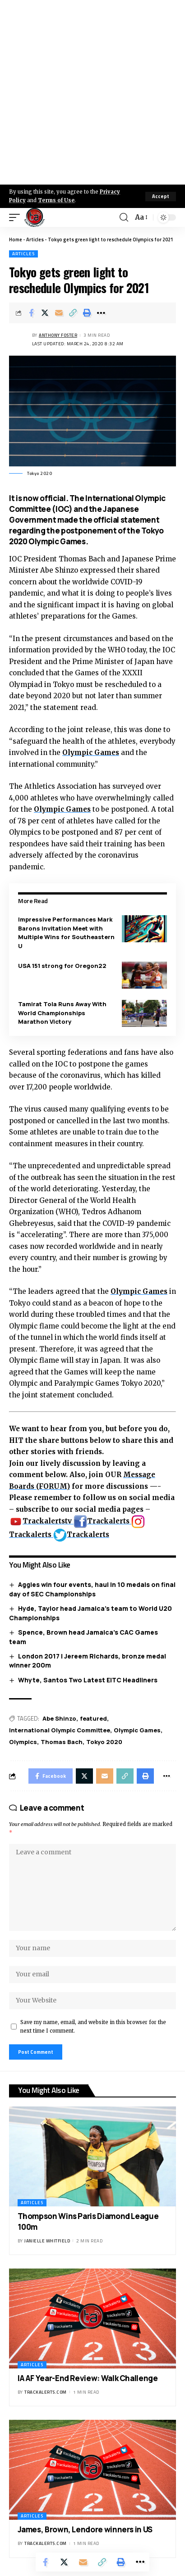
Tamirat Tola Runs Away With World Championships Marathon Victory (62, 1013)
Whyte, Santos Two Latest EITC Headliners (87, 1680)
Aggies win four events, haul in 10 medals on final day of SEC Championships (92, 1589)
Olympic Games (90, 752)
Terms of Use (56, 200)
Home (15, 239)
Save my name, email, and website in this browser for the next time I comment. (93, 2026)
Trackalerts (102, 1521)
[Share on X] (45, 313)
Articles (35, 239)
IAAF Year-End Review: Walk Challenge (88, 2378)
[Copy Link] (73, 313)
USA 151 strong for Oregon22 (62, 966)
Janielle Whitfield (47, 2240)
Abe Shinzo (59, 1718)
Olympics (23, 1742)
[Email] (59, 313)
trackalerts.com (45, 2392)
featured (93, 1718)
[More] (101, 313)
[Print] (87, 313)
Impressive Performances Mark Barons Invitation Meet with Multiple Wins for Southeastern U (66, 932)
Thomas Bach (62, 1742)
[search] (123, 217)
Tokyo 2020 (104, 1742)
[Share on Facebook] (31, 313)
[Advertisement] (92, 92)
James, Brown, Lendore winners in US (85, 2529)
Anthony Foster (58, 335)
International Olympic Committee (59, 1730)
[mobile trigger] (16, 217)
